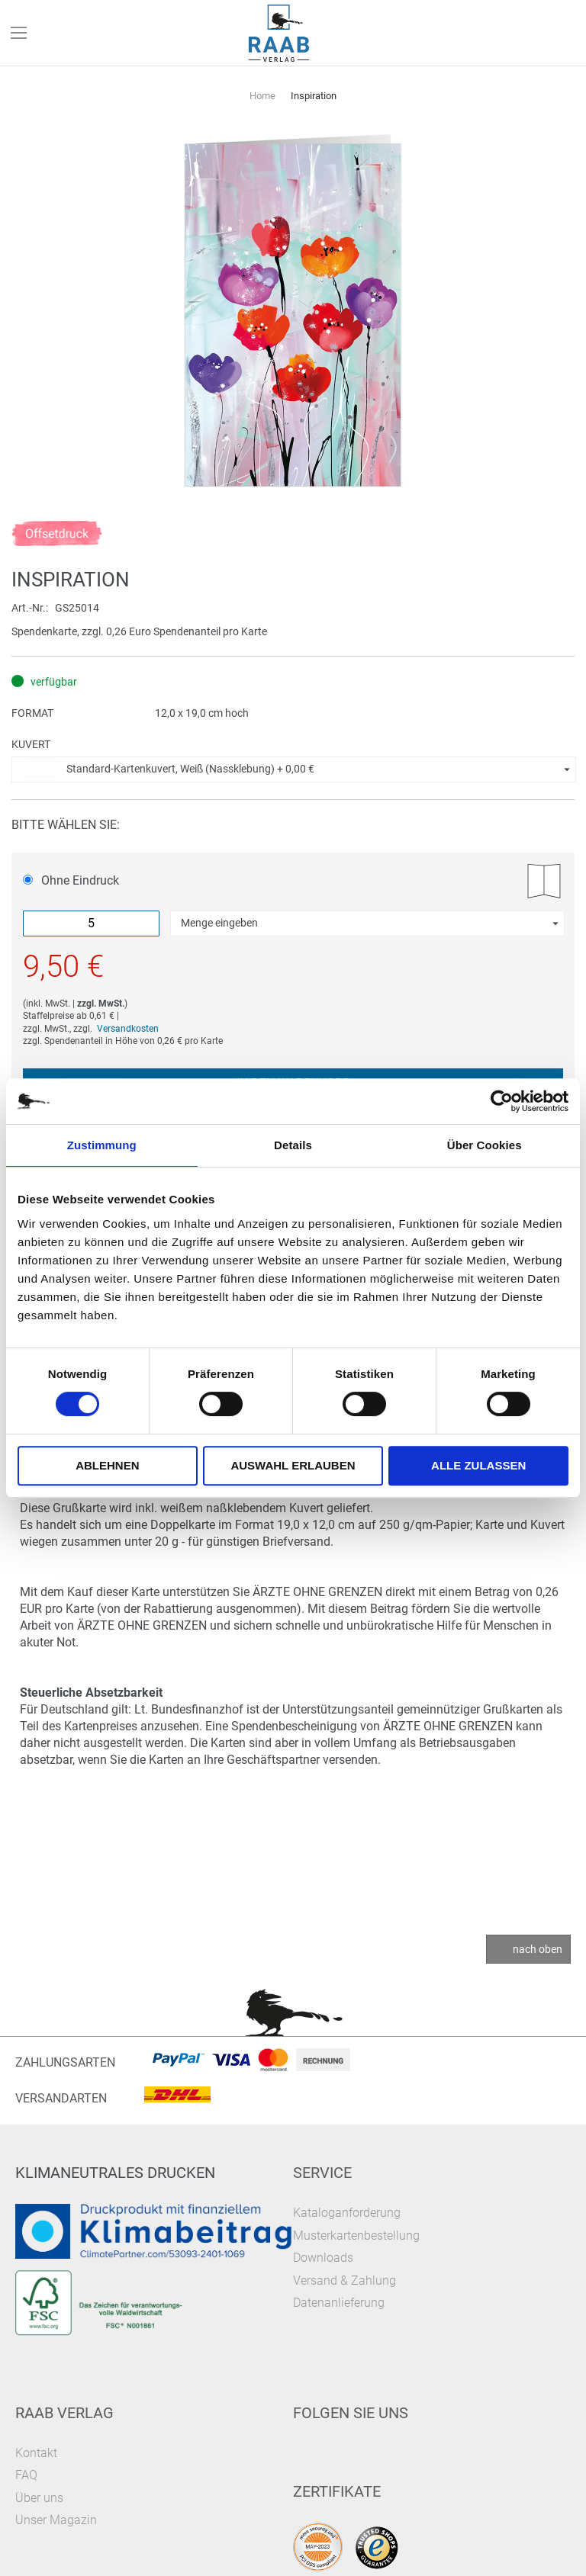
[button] (293, 769)
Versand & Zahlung (344, 2280)
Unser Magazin (56, 2520)
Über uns (39, 2498)
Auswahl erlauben (292, 1465)
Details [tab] (293, 1145)
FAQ (26, 2475)
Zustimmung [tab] (102, 1145)
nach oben (537, 1949)
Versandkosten (128, 1028)
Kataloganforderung (347, 2212)
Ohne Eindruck (71, 880)
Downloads (323, 2257)
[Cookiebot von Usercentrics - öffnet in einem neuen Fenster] (501, 1101)
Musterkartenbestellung (356, 2235)
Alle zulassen (478, 1465)
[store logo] (279, 33)
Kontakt (36, 2453)
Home (262, 95)
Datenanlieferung (339, 2302)
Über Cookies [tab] (484, 1145)
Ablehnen (107, 1465)
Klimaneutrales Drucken (115, 2172)
